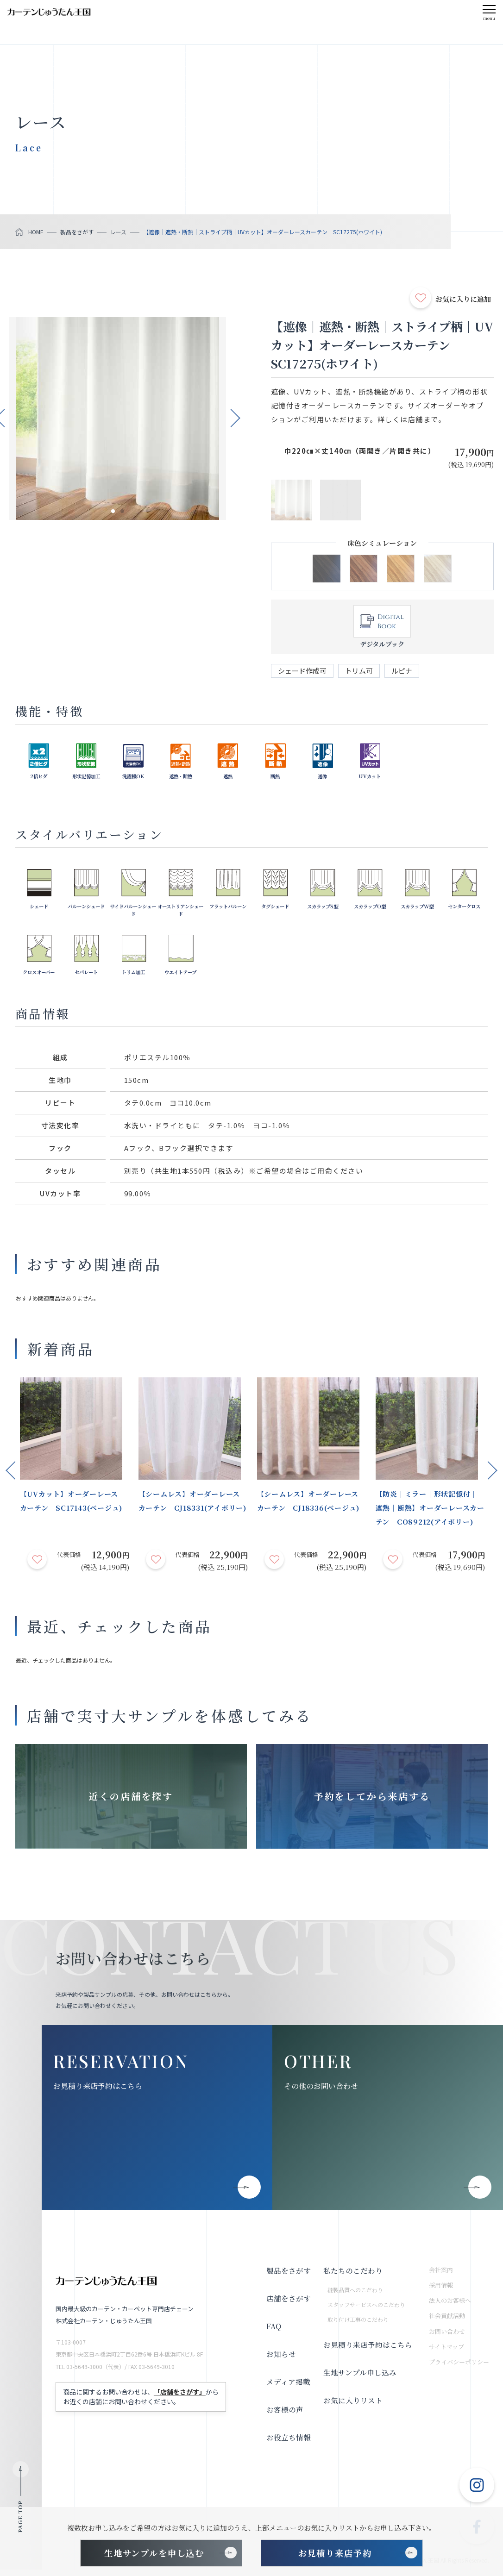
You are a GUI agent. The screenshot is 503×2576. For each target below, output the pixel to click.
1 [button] (113, 511)
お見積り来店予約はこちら (97, 2092)
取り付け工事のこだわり (358, 2325)
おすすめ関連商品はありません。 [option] (57, 1298)
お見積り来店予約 (335, 2552)
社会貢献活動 (447, 2322)
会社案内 (441, 2276)
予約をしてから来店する (372, 1799)
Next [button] (235, 416)
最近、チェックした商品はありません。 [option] (66, 1660)
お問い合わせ (447, 2337)
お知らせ (281, 2360)
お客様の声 (284, 2416)
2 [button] (122, 511)
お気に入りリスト (352, 2406)
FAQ (273, 2332)
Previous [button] (10, 1469)
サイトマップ (446, 2353)
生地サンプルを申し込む (154, 2552)
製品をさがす (288, 2277)
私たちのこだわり (352, 2277)
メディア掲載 (288, 2388)
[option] (117, 418)
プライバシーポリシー (459, 2368)
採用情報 (441, 2291)
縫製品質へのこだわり (355, 2296)
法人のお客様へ (450, 2306)
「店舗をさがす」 (180, 2398)
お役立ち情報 (288, 2443)
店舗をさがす (288, 2305)
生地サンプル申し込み (359, 2379)
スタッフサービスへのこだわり (366, 2311)
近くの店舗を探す (131, 1799)
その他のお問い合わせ (321, 2092)
